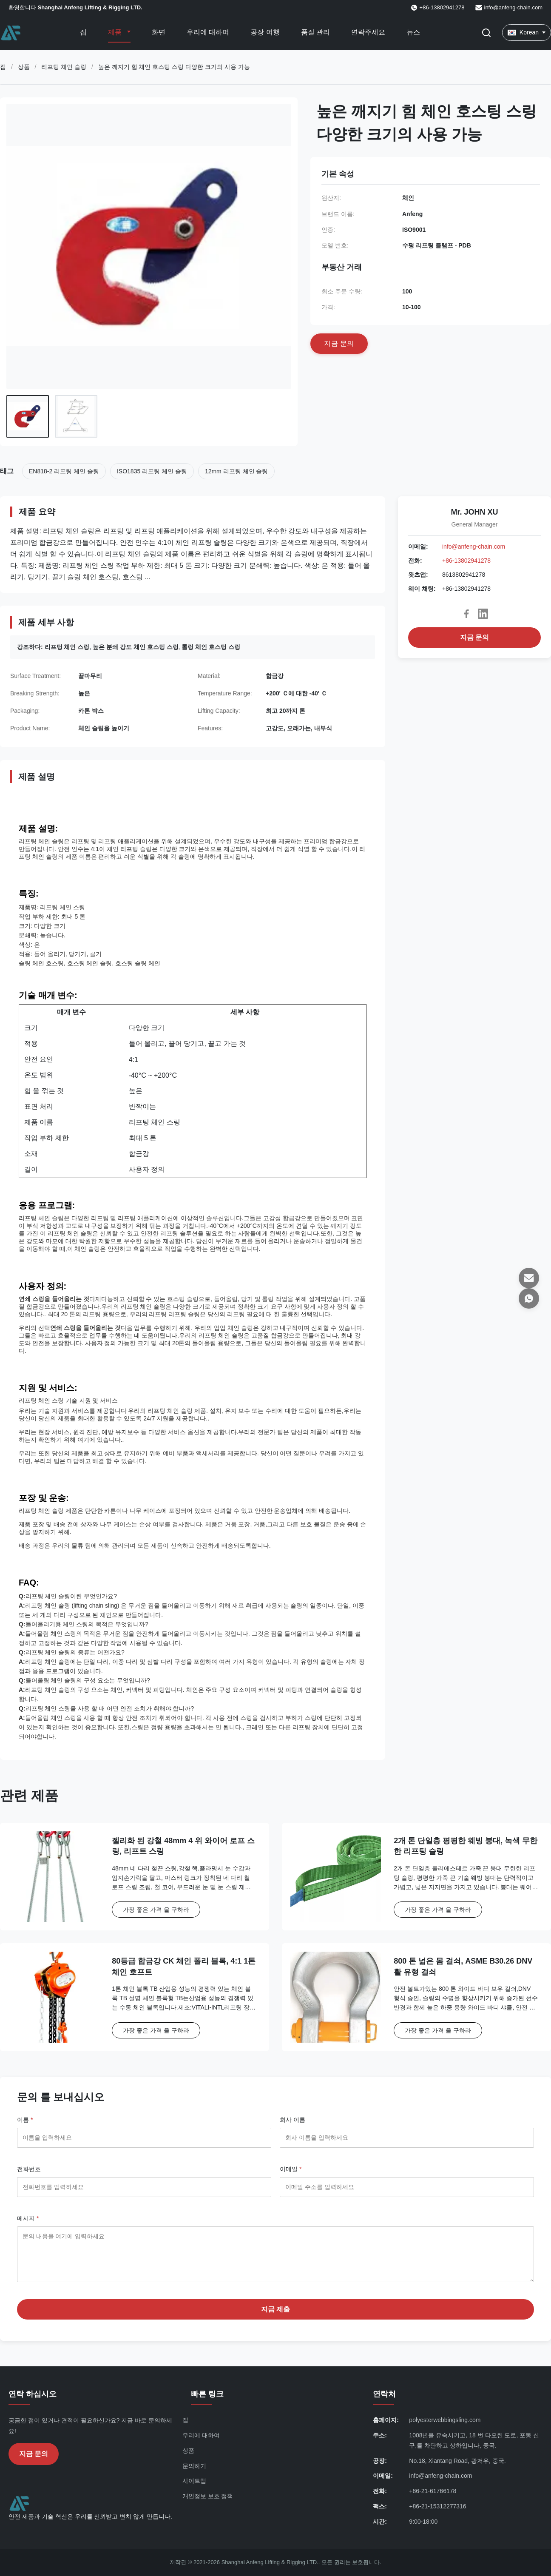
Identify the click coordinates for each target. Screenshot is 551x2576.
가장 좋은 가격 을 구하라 (156, 1909)
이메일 (290, 2169)
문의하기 (194, 2465)
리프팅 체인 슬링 (63, 66)
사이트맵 (194, 2480)
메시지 (28, 2218)
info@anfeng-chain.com (513, 7)
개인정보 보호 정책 (207, 2496)
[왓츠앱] (529, 1298)
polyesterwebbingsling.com (444, 2420)
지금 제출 (275, 2309)
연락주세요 (368, 32)
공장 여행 (264, 32)
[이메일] (529, 1278)
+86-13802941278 (466, 560)
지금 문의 (474, 637)
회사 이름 (292, 2119)
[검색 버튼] (486, 33)
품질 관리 (315, 32)
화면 (158, 32)
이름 (25, 2119)
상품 (24, 66)
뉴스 (413, 32)
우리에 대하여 (208, 32)
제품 (115, 32)
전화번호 (29, 2169)
